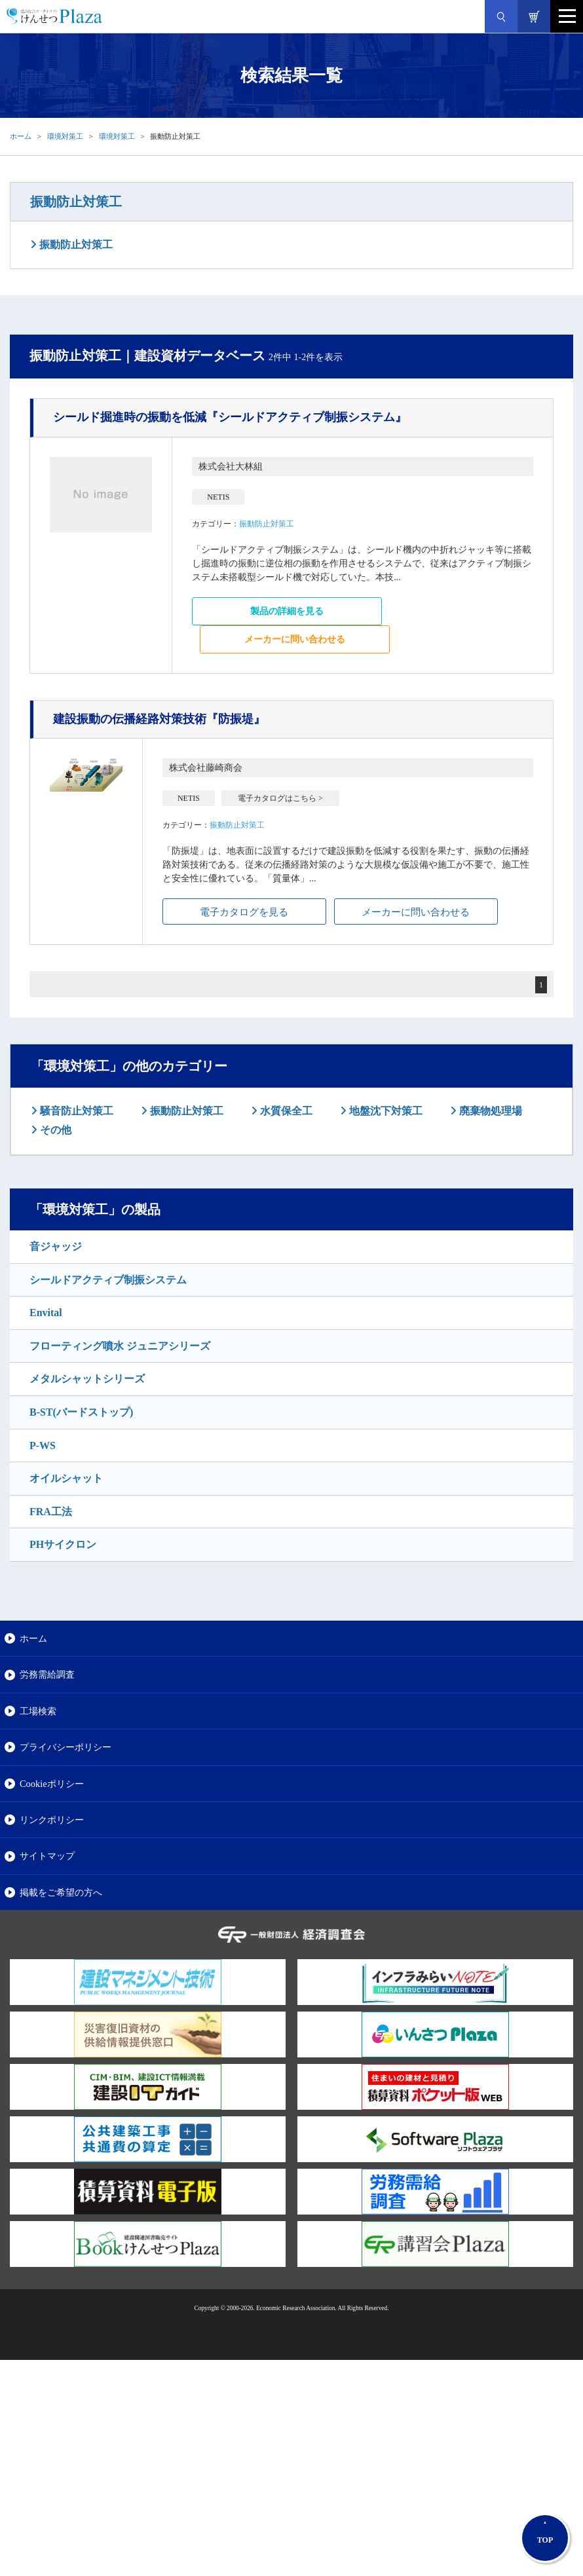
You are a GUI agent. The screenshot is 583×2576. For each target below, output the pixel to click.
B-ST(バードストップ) (81, 1412)
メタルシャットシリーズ (87, 1378)
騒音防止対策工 (75, 1110)
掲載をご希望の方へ (61, 1892)
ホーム (20, 136)
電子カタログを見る (244, 912)
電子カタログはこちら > (280, 798)
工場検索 (38, 1711)
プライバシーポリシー (65, 1747)
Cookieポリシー (52, 1783)
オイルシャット (66, 1478)
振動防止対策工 (76, 201)
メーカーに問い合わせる (294, 639)
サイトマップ (47, 1855)
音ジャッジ (55, 1246)
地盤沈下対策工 (385, 1110)
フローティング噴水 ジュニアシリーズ (119, 1346)
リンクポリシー (52, 1819)
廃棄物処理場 (489, 1110)
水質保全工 (284, 1110)
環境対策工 (65, 136)
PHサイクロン (62, 1544)
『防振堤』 (159, 719)
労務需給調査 (47, 1674)
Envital (45, 1312)
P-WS (42, 1445)
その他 (54, 1129)
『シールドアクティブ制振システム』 (230, 417)
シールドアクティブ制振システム (108, 1279)
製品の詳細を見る (287, 611)
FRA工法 (50, 1511)
